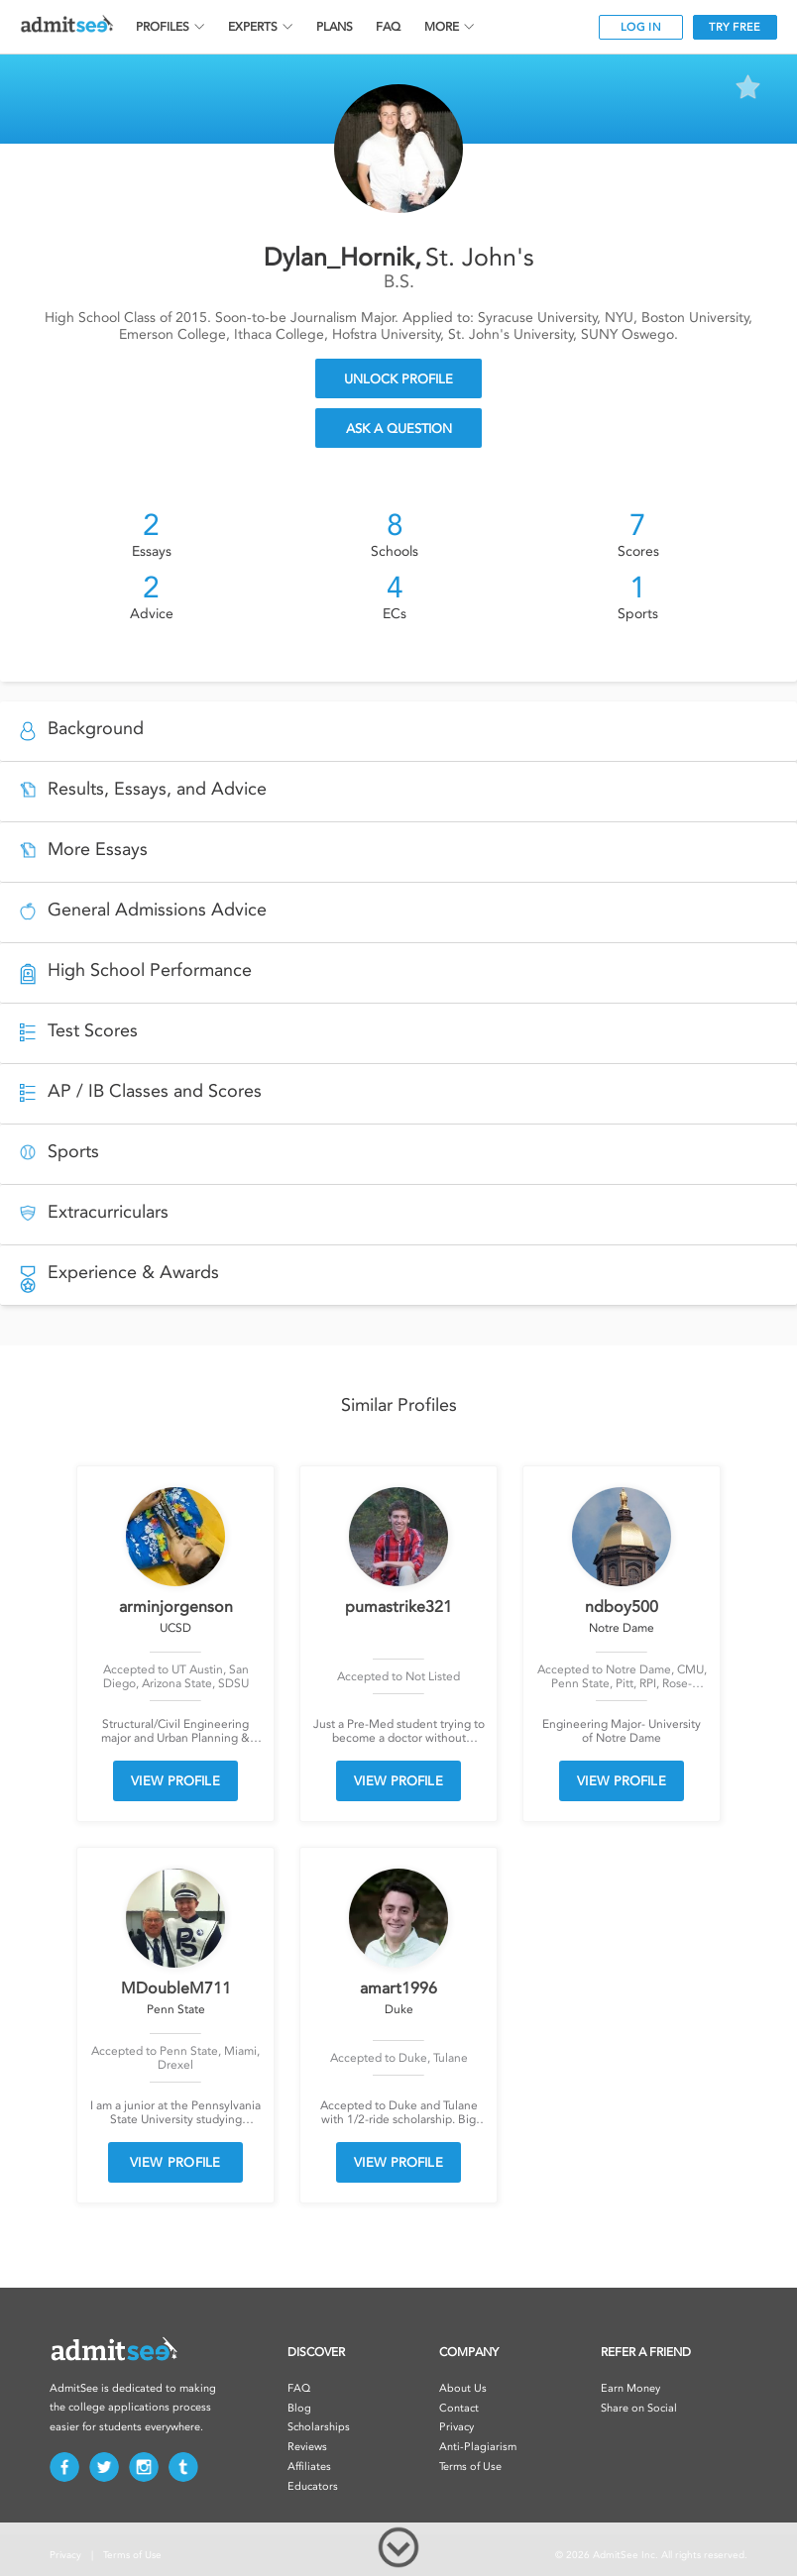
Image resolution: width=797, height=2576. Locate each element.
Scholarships (318, 2426)
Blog (299, 2408)
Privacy (456, 2426)
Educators (312, 2486)
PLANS (334, 27)
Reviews (307, 2446)
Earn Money (630, 2388)
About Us (463, 2388)
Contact (459, 2408)
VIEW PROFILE (175, 1780)
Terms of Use (470, 2466)
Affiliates (309, 2466)
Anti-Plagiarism (477, 2446)
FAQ (388, 27)
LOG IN (641, 27)
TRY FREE (734, 27)
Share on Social (639, 2408)
